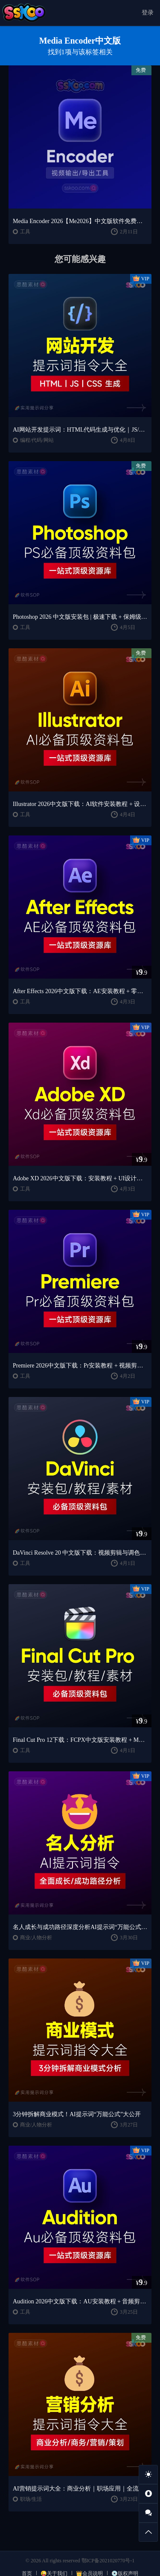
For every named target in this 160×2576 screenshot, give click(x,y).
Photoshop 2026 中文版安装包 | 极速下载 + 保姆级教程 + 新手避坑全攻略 (80, 617)
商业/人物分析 (36, 1938)
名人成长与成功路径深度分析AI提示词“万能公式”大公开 (80, 1927)
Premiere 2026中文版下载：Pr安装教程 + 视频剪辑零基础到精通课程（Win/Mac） (80, 1365)
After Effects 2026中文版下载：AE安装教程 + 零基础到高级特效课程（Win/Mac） (80, 991)
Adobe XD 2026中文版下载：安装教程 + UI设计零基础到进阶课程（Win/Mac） (80, 1178)
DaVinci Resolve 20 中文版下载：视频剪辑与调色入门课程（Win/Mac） (80, 1553)
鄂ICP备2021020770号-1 (108, 2561)
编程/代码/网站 (37, 440)
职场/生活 (31, 2499)
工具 (25, 232)
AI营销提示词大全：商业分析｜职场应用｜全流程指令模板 (80, 2488)
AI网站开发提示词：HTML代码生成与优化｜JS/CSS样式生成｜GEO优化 (80, 429)
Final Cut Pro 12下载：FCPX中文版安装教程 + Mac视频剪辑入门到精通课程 (80, 1740)
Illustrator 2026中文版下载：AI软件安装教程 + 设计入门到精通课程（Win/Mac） (80, 804)
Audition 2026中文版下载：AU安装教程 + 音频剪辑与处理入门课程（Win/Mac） (80, 2301)
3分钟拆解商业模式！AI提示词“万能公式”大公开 (77, 2114)
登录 (148, 12)
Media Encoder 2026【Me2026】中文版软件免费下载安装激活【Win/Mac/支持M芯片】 (80, 221)
